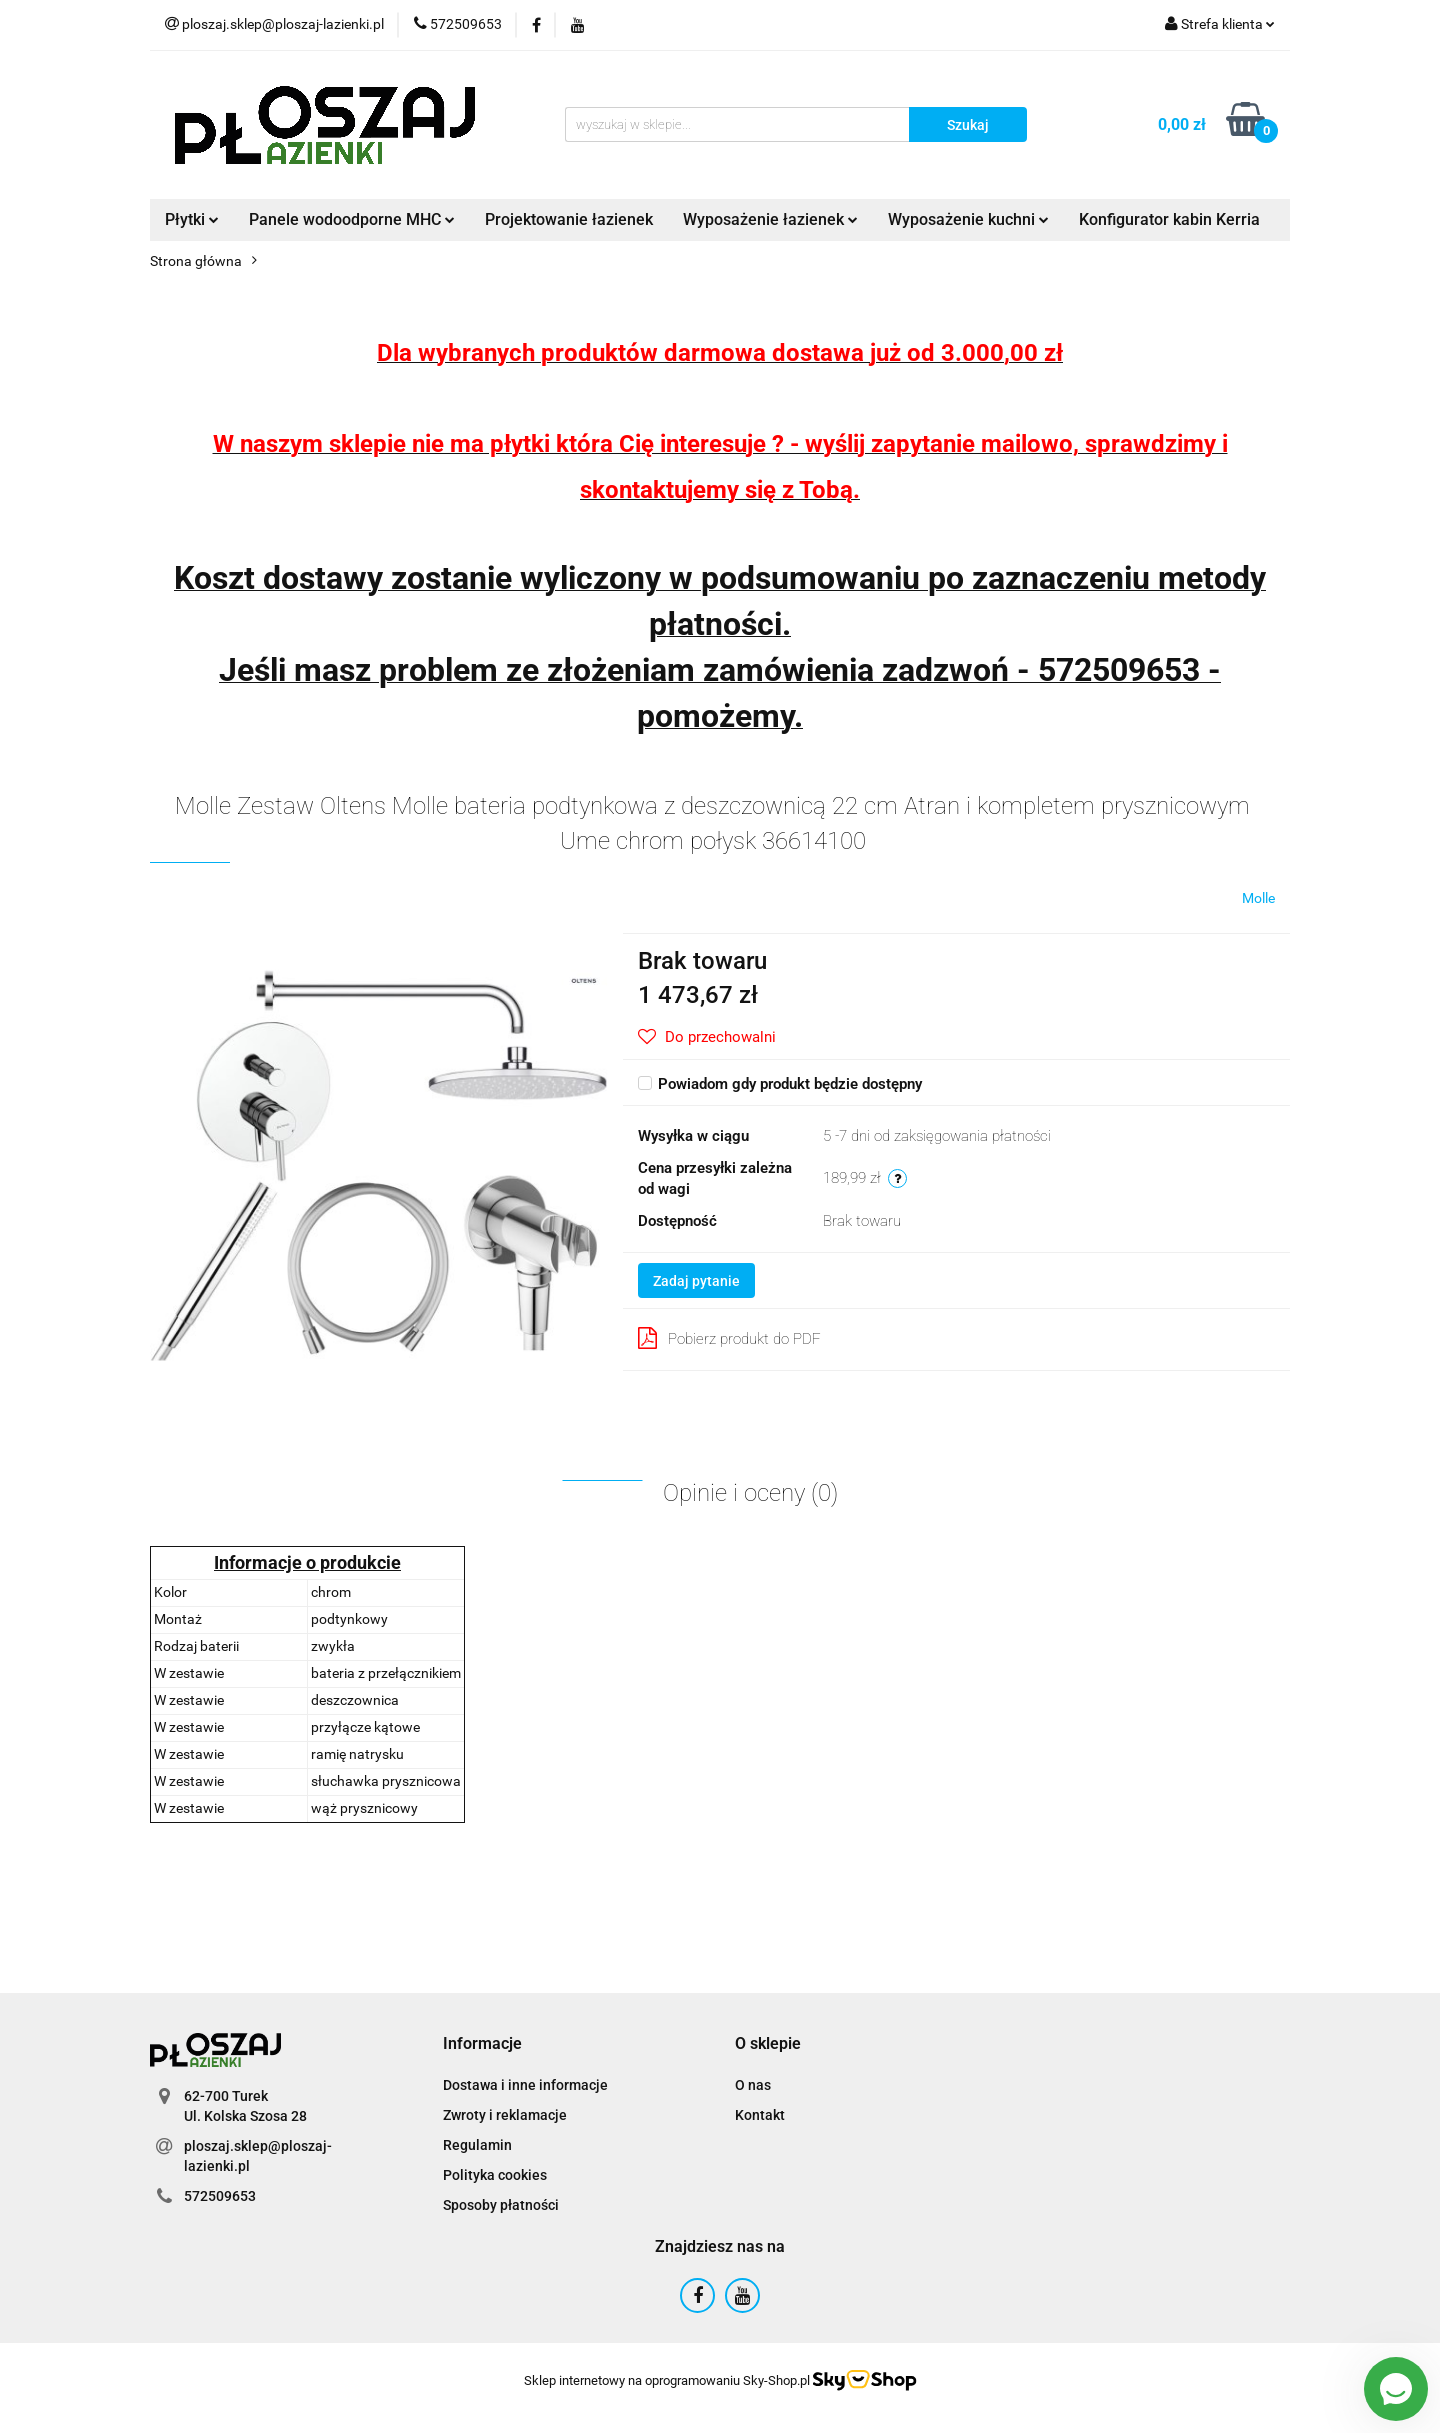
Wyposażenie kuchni (968, 219)
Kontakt (760, 2115)
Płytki (192, 219)
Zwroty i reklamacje (505, 2115)
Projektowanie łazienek (569, 219)
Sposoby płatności (501, 2205)
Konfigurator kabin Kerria (1169, 219)
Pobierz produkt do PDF (729, 1338)
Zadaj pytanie (696, 1281)
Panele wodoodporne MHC (352, 219)
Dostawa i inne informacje (525, 2085)
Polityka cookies (495, 2175)
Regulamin (477, 2145)
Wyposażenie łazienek (770, 219)
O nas (753, 2085)
